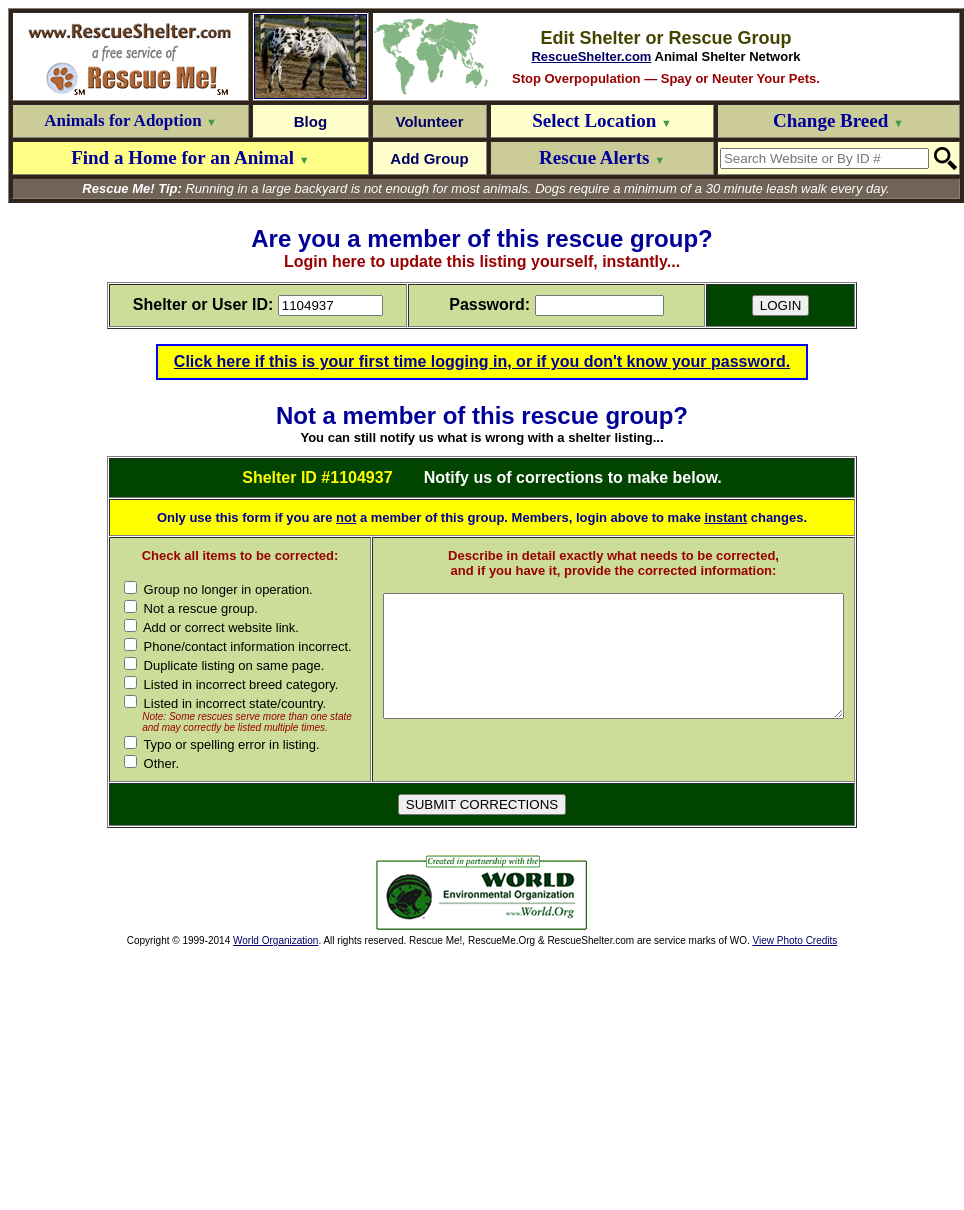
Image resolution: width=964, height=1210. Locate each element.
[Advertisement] (228, 1020)
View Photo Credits (794, 1067)
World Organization (275, 1067)
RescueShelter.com (591, 56)
